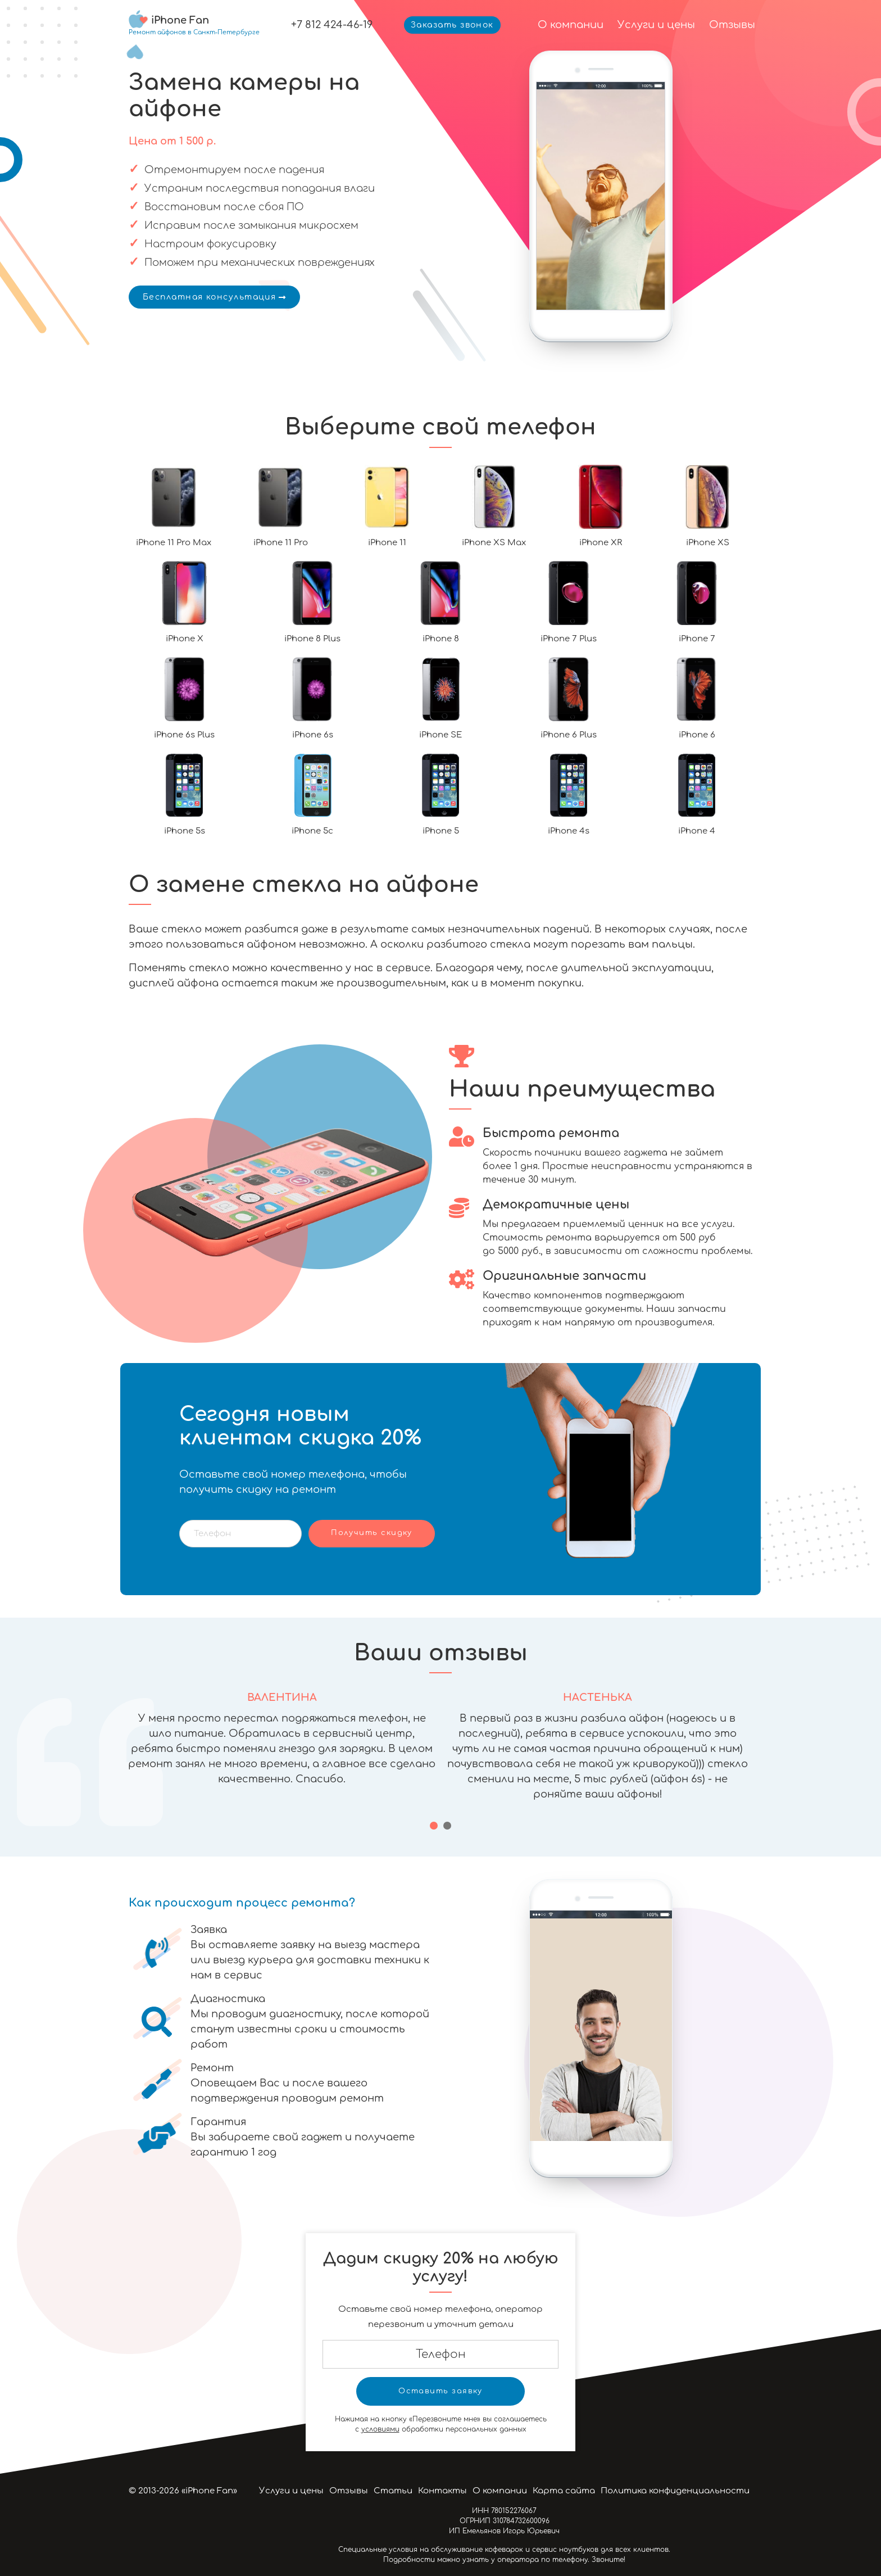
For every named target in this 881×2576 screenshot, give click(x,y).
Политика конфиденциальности (675, 2491)
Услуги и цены (656, 24)
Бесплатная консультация (214, 297)
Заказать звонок (452, 25)
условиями (380, 2429)
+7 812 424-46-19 (332, 24)
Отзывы (732, 24)
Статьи (393, 2491)
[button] (434, 1826)
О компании (570, 24)
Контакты (442, 2491)
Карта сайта (564, 2491)
